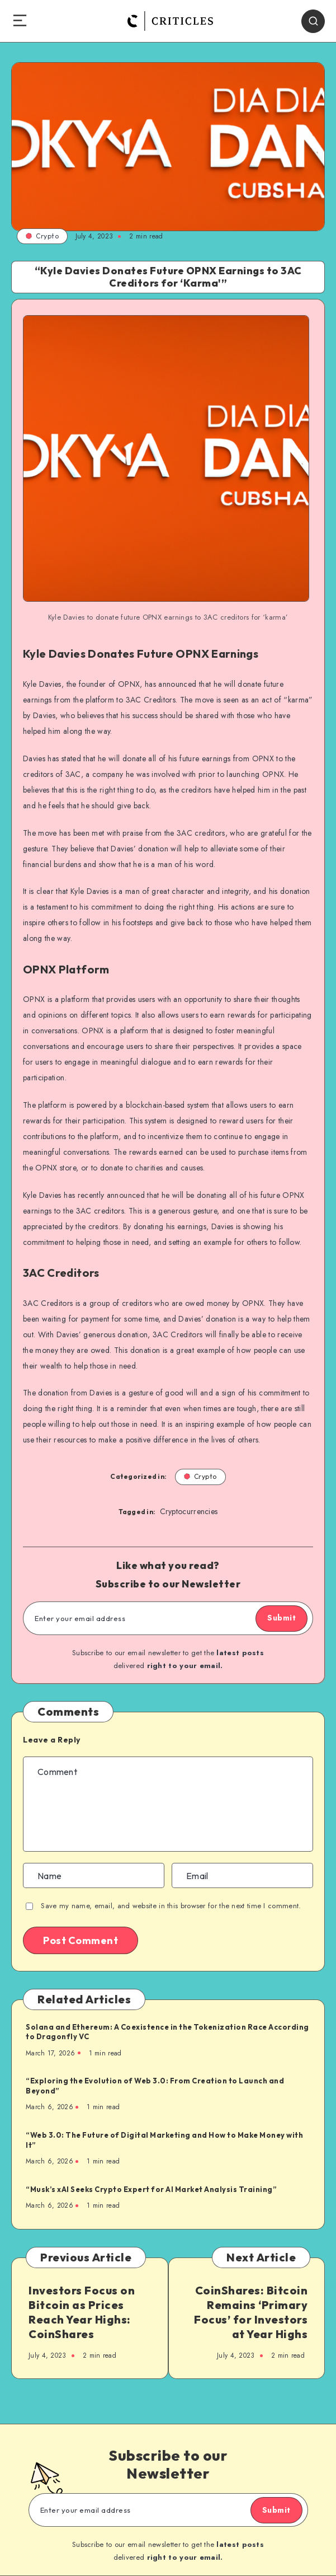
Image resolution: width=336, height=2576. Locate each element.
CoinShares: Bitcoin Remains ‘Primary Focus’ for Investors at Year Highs (250, 2312)
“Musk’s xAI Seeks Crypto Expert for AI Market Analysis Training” (151, 2189)
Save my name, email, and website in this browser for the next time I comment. (171, 1905)
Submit (281, 1617)
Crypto (42, 236)
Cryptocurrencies (189, 1511)
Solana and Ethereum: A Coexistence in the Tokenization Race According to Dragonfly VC (167, 2031)
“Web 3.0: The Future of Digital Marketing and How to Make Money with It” (164, 2139)
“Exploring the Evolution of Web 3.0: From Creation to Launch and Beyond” (155, 2085)
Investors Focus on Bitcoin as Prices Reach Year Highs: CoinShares (82, 2312)
